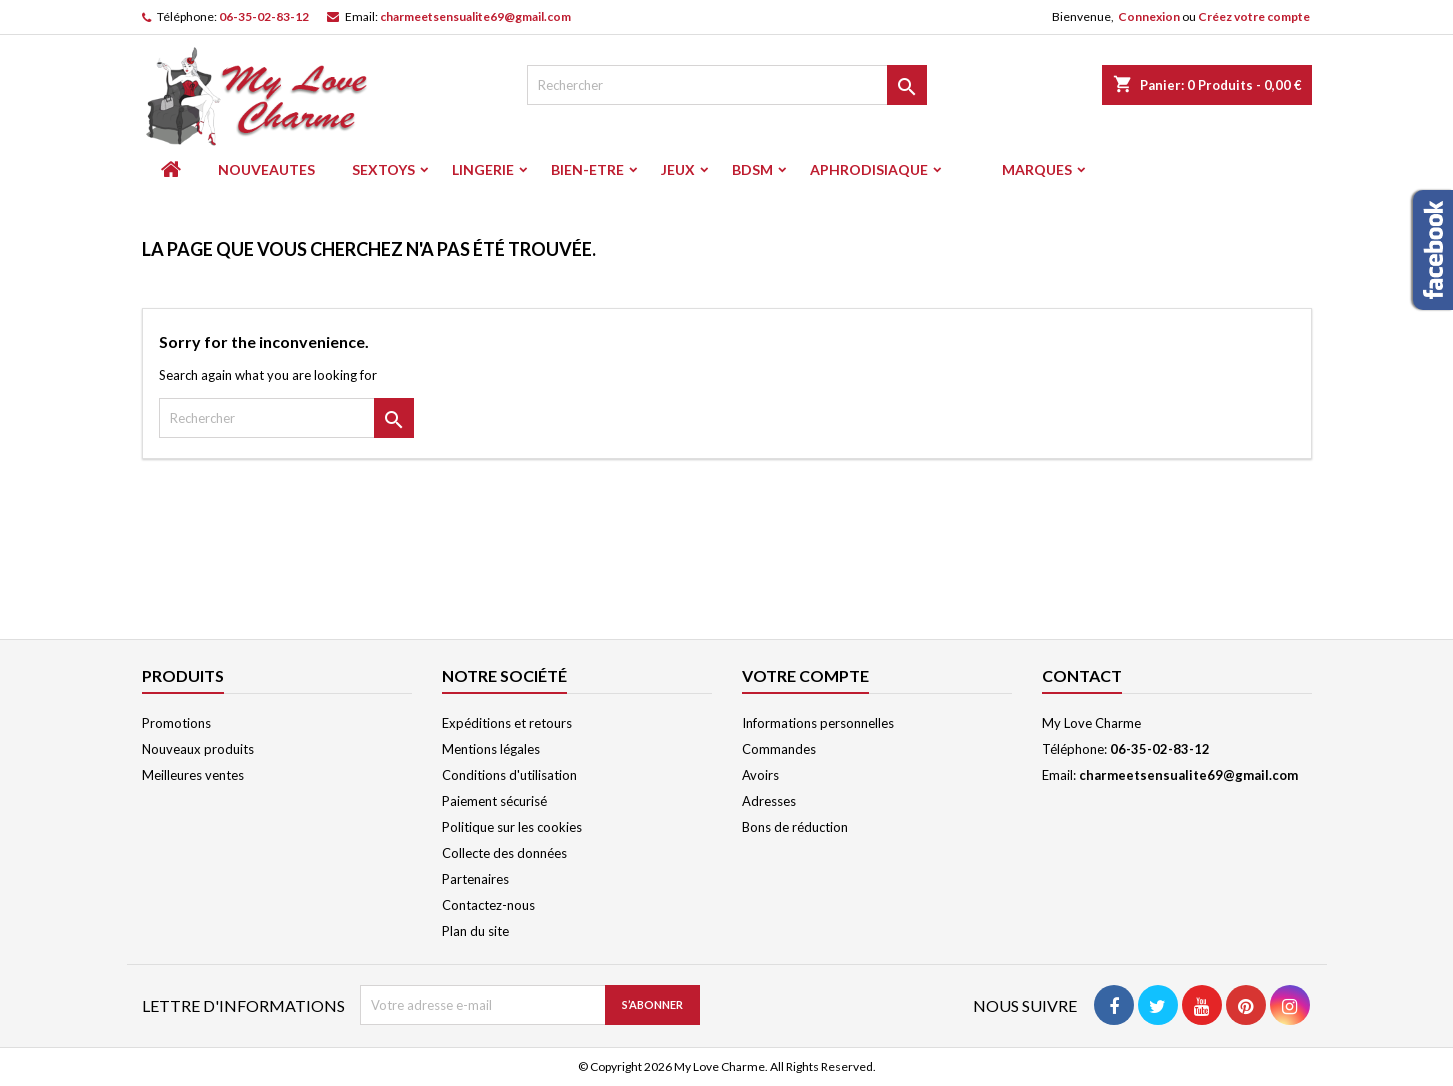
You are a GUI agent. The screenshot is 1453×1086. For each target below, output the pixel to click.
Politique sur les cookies (512, 827)
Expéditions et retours (507, 723)
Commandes (779, 749)
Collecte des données (504, 853)
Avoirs (760, 775)
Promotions (176, 723)
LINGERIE (483, 169)
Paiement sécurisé (494, 801)
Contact (1082, 675)
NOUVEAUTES (266, 169)
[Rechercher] (727, 85)
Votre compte (805, 675)
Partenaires (475, 879)
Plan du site (475, 931)
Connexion (1149, 16)
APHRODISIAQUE (869, 169)
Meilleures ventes (193, 775)
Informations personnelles (818, 723)
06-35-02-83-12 (264, 16)
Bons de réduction (795, 827)
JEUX (678, 169)
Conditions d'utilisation (509, 775)
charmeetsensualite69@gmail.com (475, 16)
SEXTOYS (383, 169)
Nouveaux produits (198, 749)
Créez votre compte (1254, 16)
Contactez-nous (488, 905)
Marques (1037, 169)
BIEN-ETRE (587, 169)
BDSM (752, 169)
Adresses (769, 801)
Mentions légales (491, 749)
